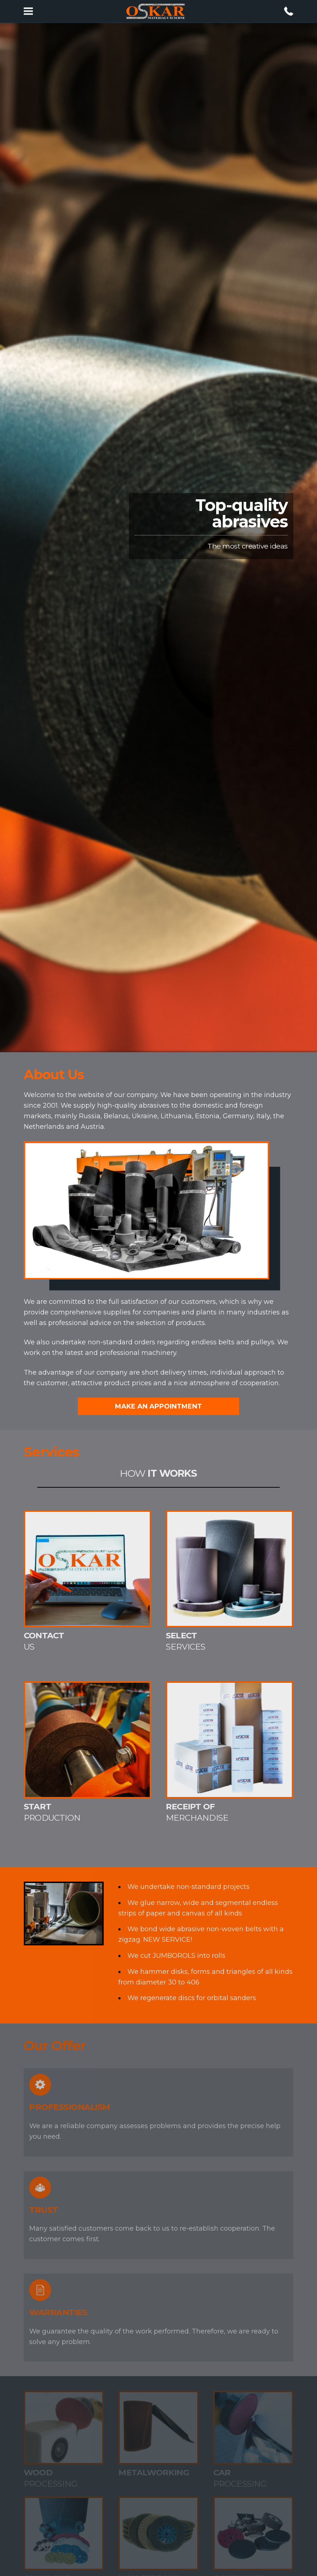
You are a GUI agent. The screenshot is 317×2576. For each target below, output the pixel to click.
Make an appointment (158, 1406)
